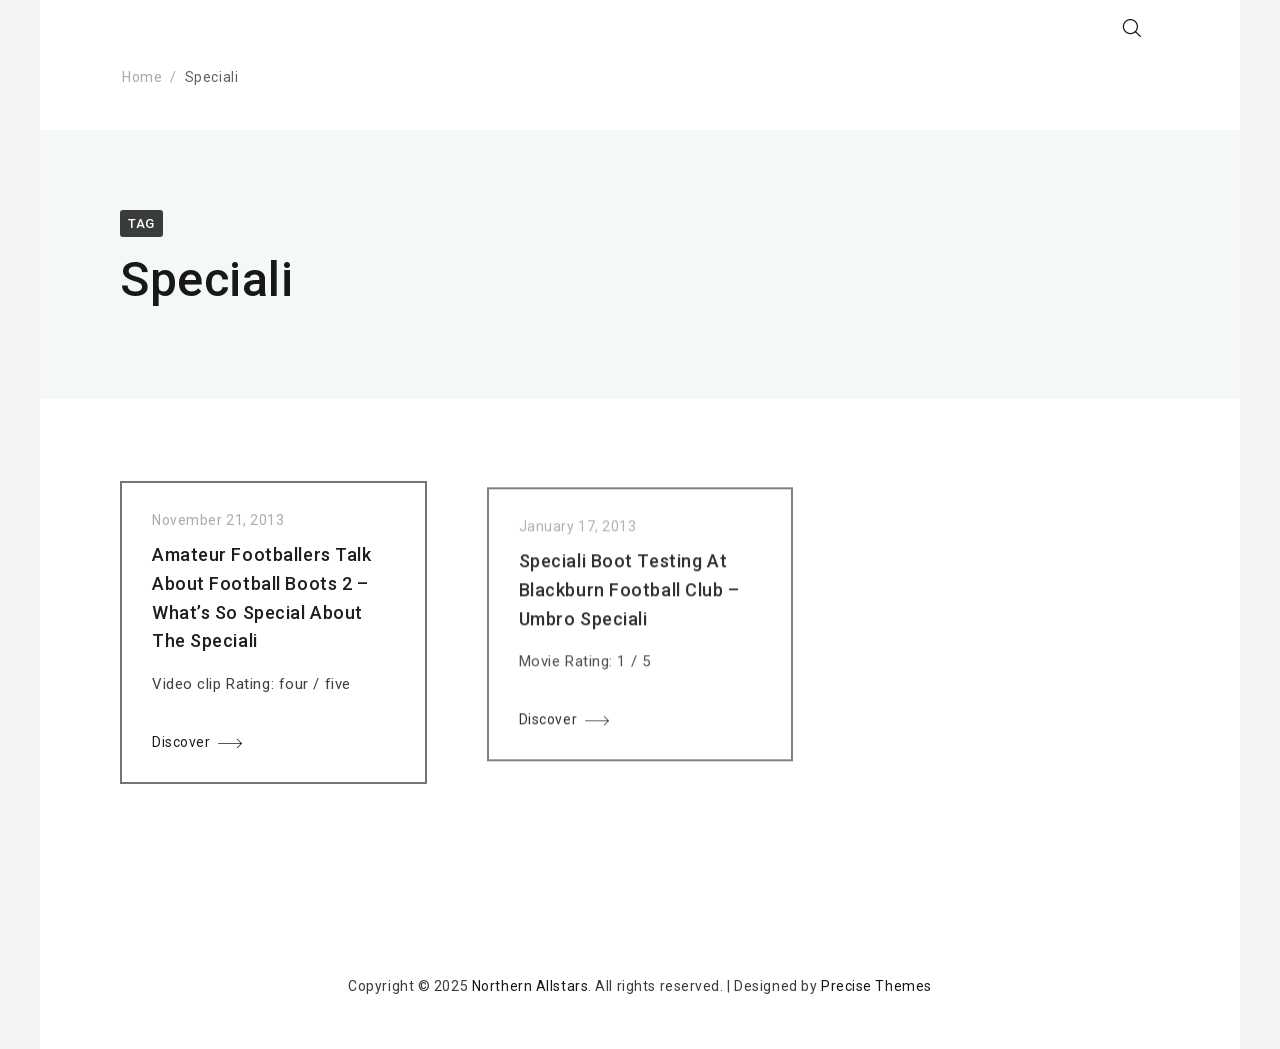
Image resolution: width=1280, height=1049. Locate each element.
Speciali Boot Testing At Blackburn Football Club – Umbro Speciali (629, 597)
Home (142, 77)
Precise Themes (876, 986)
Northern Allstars (530, 986)
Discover (181, 746)
